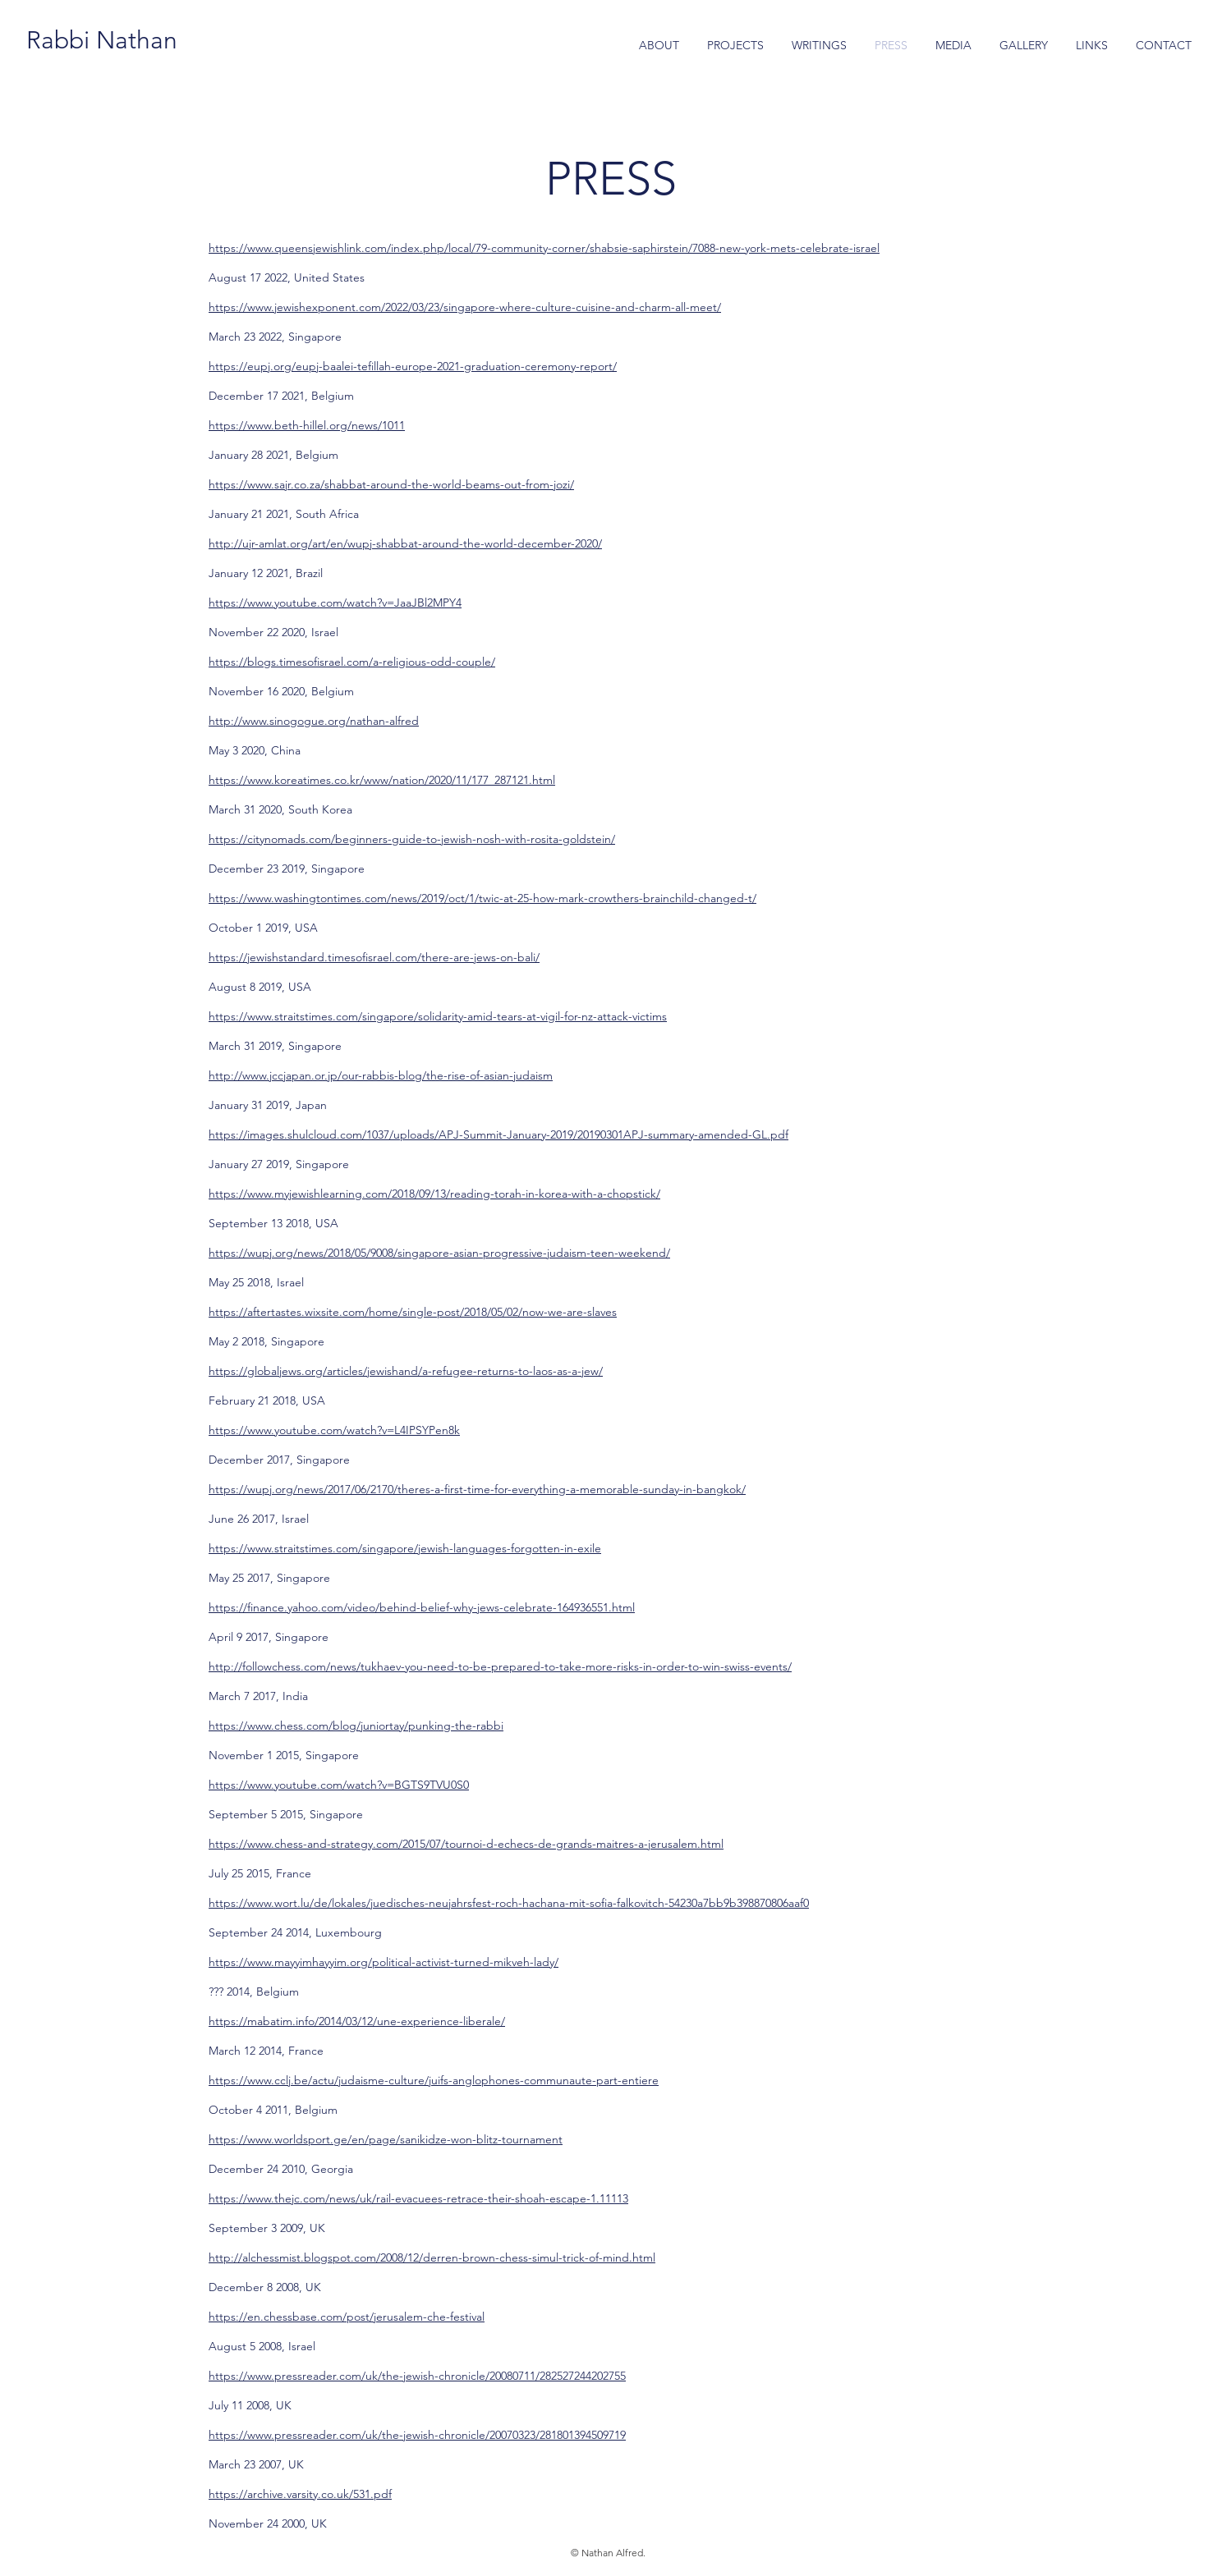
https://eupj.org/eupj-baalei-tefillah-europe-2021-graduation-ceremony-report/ (413, 366)
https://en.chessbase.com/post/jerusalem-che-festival (347, 2316)
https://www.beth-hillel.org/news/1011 (307, 425)
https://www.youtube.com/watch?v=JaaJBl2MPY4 (335, 602)
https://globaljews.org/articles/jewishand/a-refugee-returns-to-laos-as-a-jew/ (406, 1371)
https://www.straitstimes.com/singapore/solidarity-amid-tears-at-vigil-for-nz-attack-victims (438, 1016)
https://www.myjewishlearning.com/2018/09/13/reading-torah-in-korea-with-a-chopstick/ (434, 1193)
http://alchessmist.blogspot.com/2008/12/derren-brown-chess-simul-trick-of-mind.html (432, 2257)
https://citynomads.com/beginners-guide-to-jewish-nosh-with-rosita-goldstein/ (412, 839)
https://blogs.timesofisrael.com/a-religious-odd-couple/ (352, 661)
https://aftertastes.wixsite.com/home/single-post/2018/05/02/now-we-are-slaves (413, 1311)
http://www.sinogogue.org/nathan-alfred (314, 720)
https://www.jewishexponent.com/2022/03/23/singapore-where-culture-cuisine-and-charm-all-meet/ (465, 307)
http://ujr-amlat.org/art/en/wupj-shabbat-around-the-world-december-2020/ (405, 543)
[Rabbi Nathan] (101, 40)
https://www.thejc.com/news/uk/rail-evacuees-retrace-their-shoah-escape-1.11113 (418, 2198)
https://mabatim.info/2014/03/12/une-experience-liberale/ (357, 2021)
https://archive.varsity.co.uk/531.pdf (300, 2494)
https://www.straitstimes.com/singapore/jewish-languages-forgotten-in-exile (405, 1548)
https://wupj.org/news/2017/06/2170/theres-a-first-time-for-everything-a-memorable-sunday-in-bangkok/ (477, 1489)
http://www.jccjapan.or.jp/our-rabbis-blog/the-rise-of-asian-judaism (381, 1075)
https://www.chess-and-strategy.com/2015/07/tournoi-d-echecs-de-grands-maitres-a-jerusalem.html (466, 1843)
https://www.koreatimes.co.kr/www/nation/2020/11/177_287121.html (382, 779)
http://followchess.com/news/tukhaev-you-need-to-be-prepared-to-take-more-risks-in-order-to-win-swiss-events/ (500, 1666)
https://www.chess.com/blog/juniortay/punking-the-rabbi (356, 1725)
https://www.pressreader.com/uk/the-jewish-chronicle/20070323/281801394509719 (417, 2434)
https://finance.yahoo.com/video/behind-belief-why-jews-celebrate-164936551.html (422, 1607)
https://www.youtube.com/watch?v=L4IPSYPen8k (334, 1430)
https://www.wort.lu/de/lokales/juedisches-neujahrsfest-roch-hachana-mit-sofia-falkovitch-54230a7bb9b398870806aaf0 (509, 1902)
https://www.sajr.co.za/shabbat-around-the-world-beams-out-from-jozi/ (391, 484)
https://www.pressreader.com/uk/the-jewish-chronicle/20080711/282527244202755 (417, 2375)
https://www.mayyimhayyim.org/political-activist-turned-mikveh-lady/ (383, 1962)
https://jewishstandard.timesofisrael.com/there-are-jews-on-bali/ (374, 957)
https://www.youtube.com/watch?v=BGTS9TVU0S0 (339, 1784)
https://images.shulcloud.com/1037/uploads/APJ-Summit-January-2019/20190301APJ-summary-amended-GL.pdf (498, 1134)
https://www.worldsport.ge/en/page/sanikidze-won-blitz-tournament (386, 2139)
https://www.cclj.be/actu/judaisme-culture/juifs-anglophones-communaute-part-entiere (434, 2080)
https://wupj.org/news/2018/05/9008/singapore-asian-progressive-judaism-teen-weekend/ (439, 1252)
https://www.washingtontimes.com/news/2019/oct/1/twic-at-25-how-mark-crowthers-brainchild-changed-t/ (482, 898)
